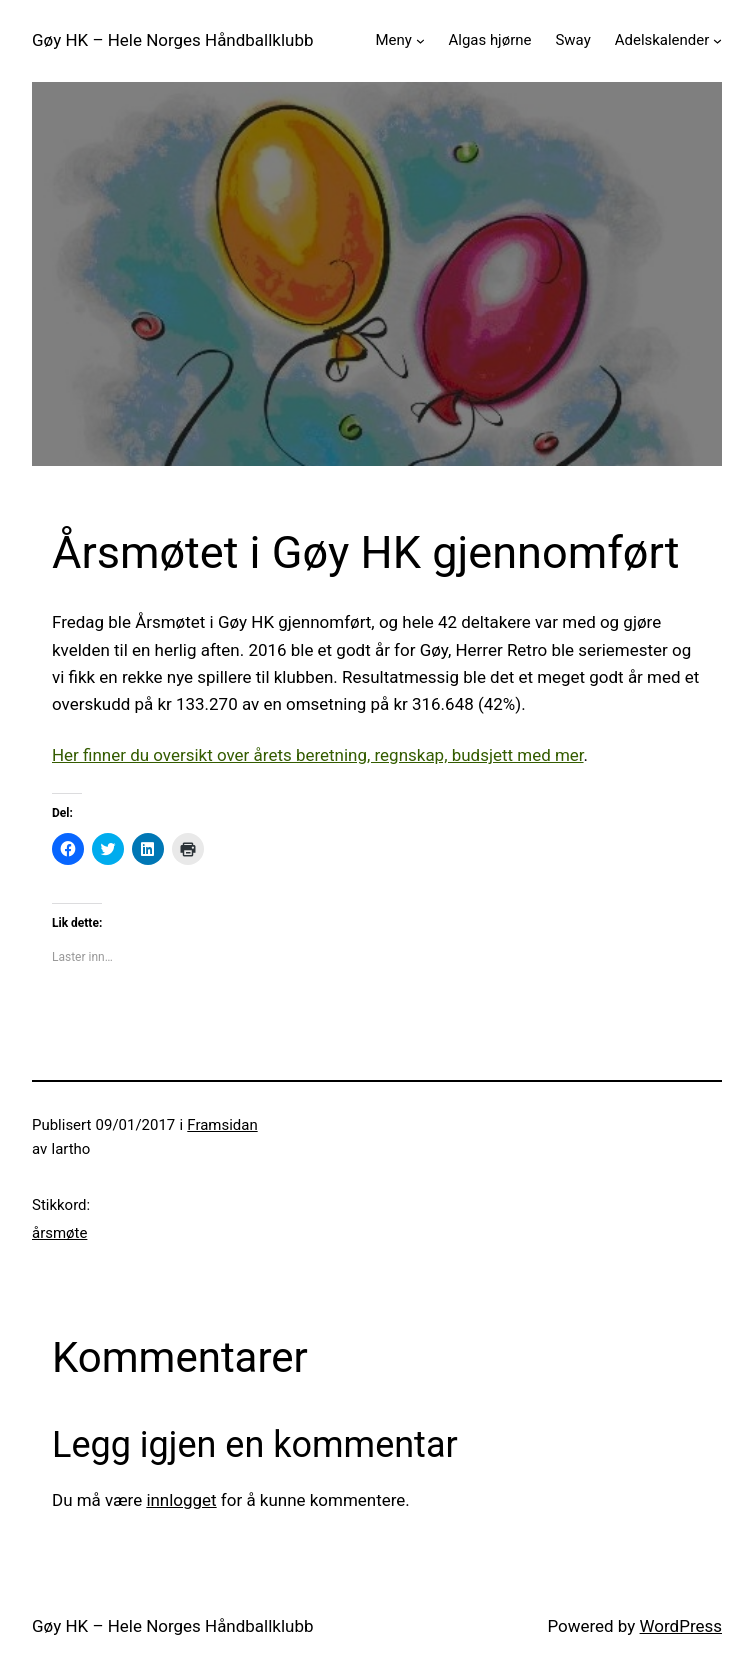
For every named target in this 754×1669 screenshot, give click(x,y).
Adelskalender (662, 40)
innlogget (181, 1500)
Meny (393, 40)
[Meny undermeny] (420, 40)
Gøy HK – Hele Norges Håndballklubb (172, 40)
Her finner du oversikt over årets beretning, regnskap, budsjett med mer (318, 755)
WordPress (681, 1626)
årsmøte (59, 1233)
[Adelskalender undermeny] (717, 40)
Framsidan (222, 1125)
